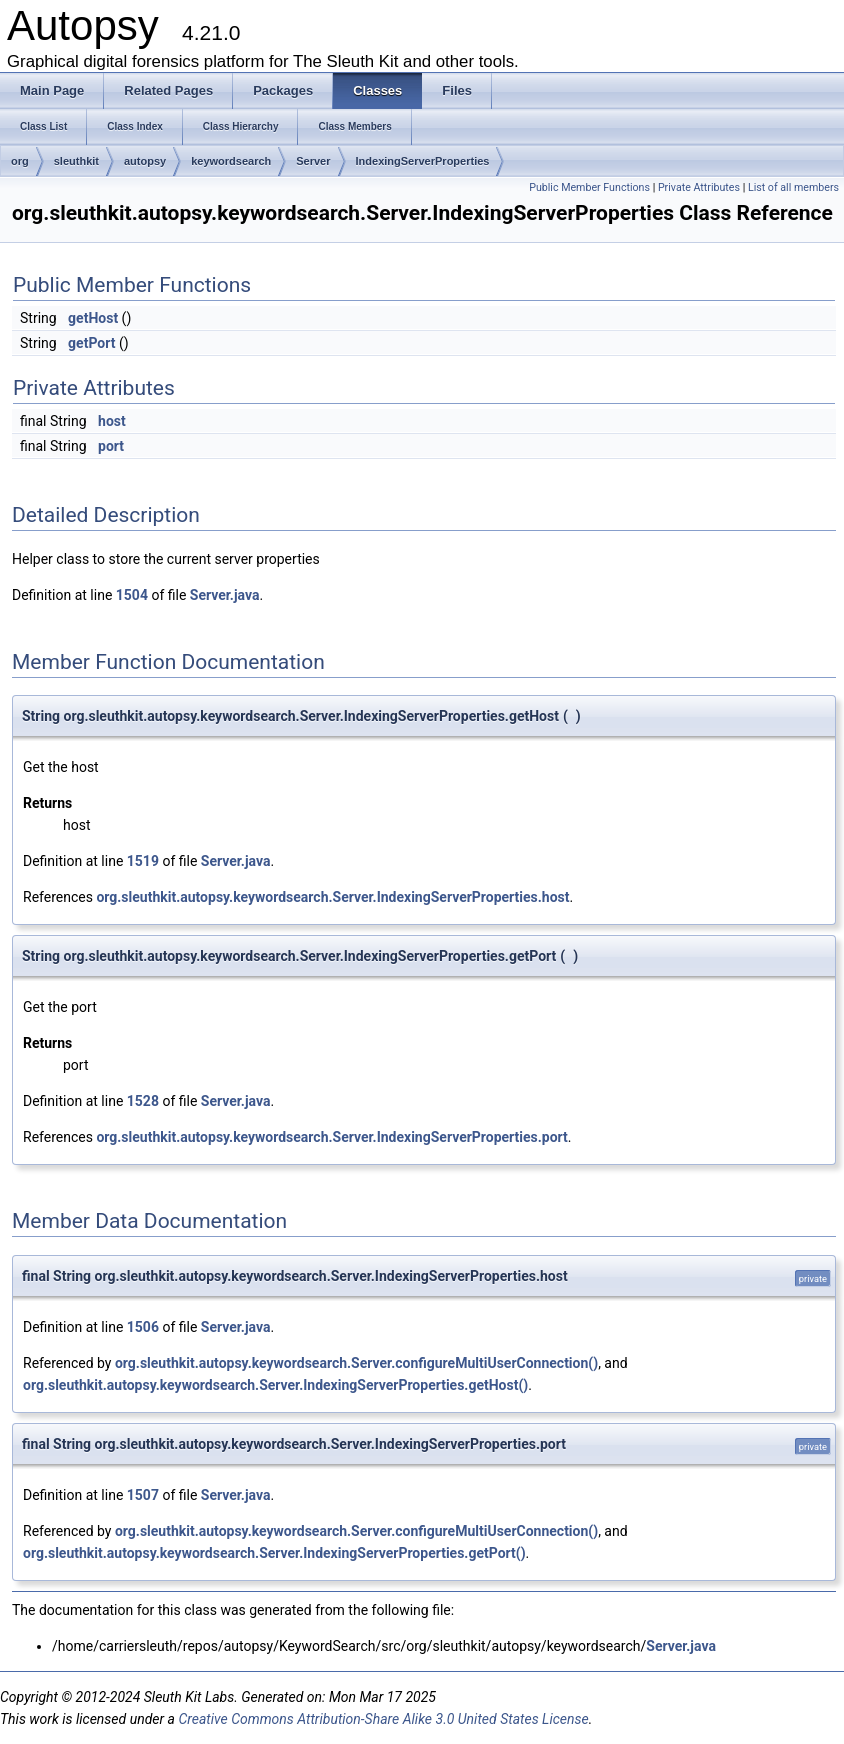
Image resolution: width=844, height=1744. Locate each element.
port (111, 446)
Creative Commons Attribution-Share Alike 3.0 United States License (383, 1719)
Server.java (225, 595)
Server (313, 161)
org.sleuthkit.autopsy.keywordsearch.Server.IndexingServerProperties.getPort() (274, 1553)
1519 (143, 861)
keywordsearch (231, 161)
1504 (132, 595)
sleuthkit (76, 161)
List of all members (793, 187)
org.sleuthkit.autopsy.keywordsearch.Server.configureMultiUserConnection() (356, 1363)
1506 (143, 1327)
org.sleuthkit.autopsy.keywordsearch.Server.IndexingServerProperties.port (331, 1137)
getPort (91, 343)
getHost (93, 318)
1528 (143, 1101)
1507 (143, 1495)
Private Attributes (699, 187)
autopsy (145, 161)
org (20, 161)
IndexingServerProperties (423, 161)
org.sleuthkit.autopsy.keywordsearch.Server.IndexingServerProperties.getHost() (275, 1385)
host (112, 421)
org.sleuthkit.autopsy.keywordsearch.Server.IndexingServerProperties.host (332, 897)
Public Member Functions (589, 187)
